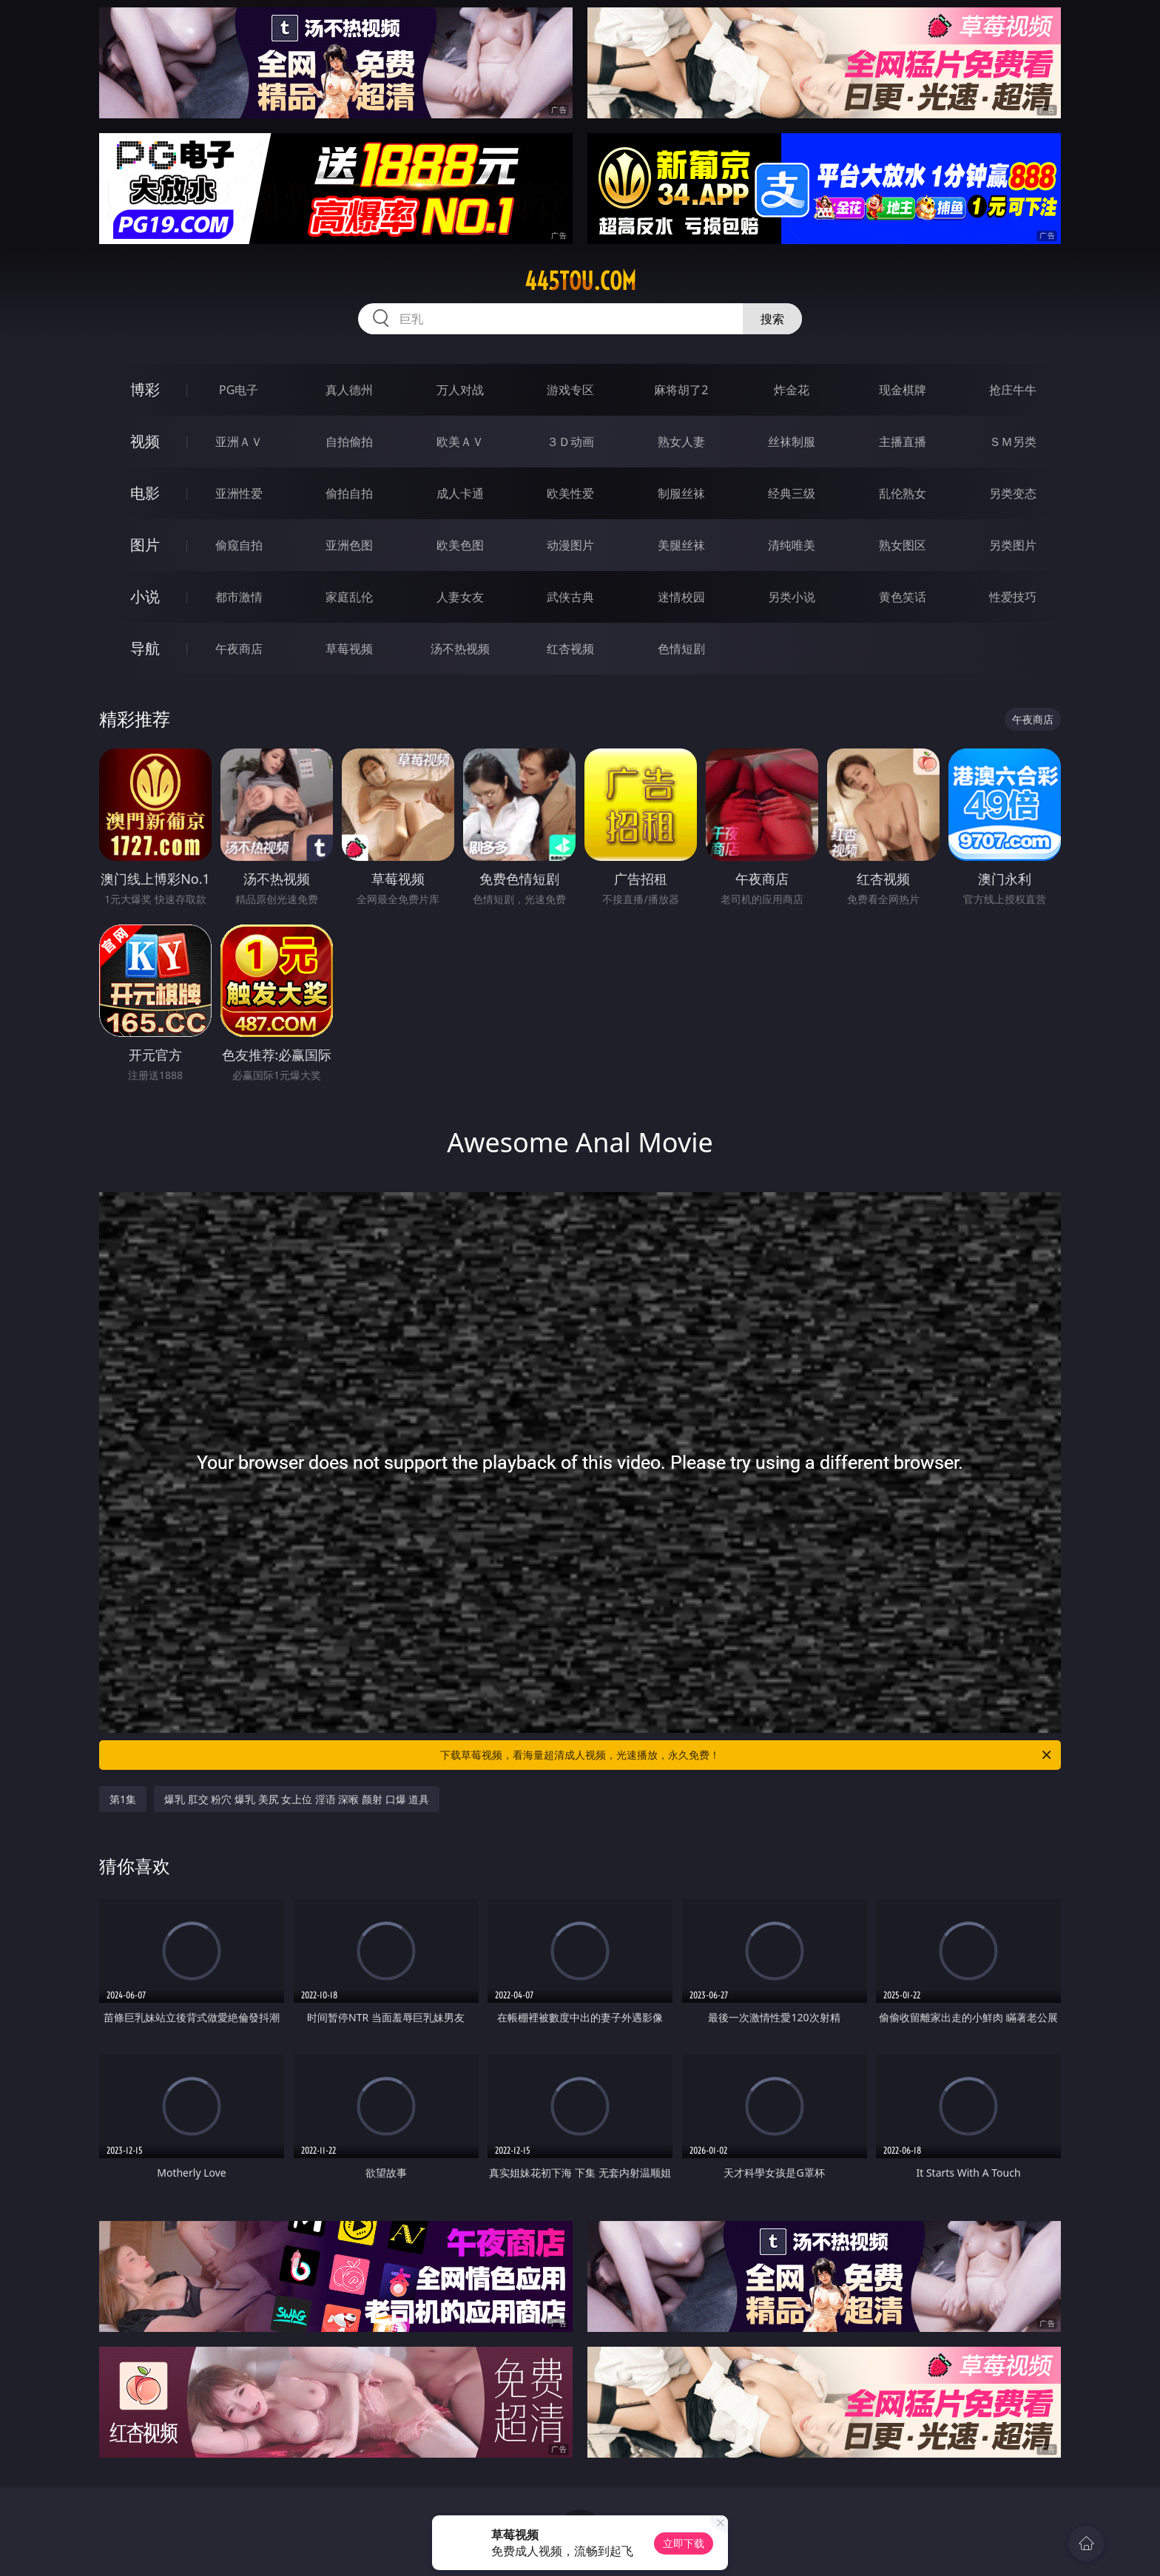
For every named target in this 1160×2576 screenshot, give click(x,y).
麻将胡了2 (681, 390)
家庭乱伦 (349, 597)
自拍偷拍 (349, 441)
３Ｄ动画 (570, 441)
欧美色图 (460, 545)
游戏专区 (570, 390)
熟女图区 (902, 545)
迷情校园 (681, 597)
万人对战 (460, 390)
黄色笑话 (902, 597)
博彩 (145, 389)
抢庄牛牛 (1012, 390)
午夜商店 (239, 648)
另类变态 (1012, 493)
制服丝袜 (681, 493)
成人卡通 (460, 493)
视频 (145, 441)
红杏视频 (570, 648)
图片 (145, 545)
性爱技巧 (1012, 597)
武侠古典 (570, 597)
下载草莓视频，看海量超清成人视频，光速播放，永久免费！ (746, 1755)
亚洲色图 (349, 545)
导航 (145, 648)
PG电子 (238, 390)
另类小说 (791, 597)
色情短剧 (681, 648)
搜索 (772, 319)
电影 (145, 493)
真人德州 (349, 390)
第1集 (122, 1799)
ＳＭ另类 (1012, 441)
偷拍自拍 (349, 493)
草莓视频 (349, 648)
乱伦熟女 (902, 493)
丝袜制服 (791, 441)
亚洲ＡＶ (239, 441)
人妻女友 (460, 597)
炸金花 (791, 390)
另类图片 (1012, 545)
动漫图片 (570, 545)
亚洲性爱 (239, 493)
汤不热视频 (460, 648)
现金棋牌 (902, 390)
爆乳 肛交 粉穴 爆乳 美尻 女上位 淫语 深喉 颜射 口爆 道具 (296, 1799)
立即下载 (683, 2543)
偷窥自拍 (239, 545)
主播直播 (902, 441)
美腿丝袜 (681, 545)
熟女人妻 (681, 441)
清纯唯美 (791, 545)
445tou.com (580, 281)
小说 (145, 596)
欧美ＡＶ (460, 441)
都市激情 (239, 597)
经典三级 (791, 493)
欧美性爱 (570, 493)
